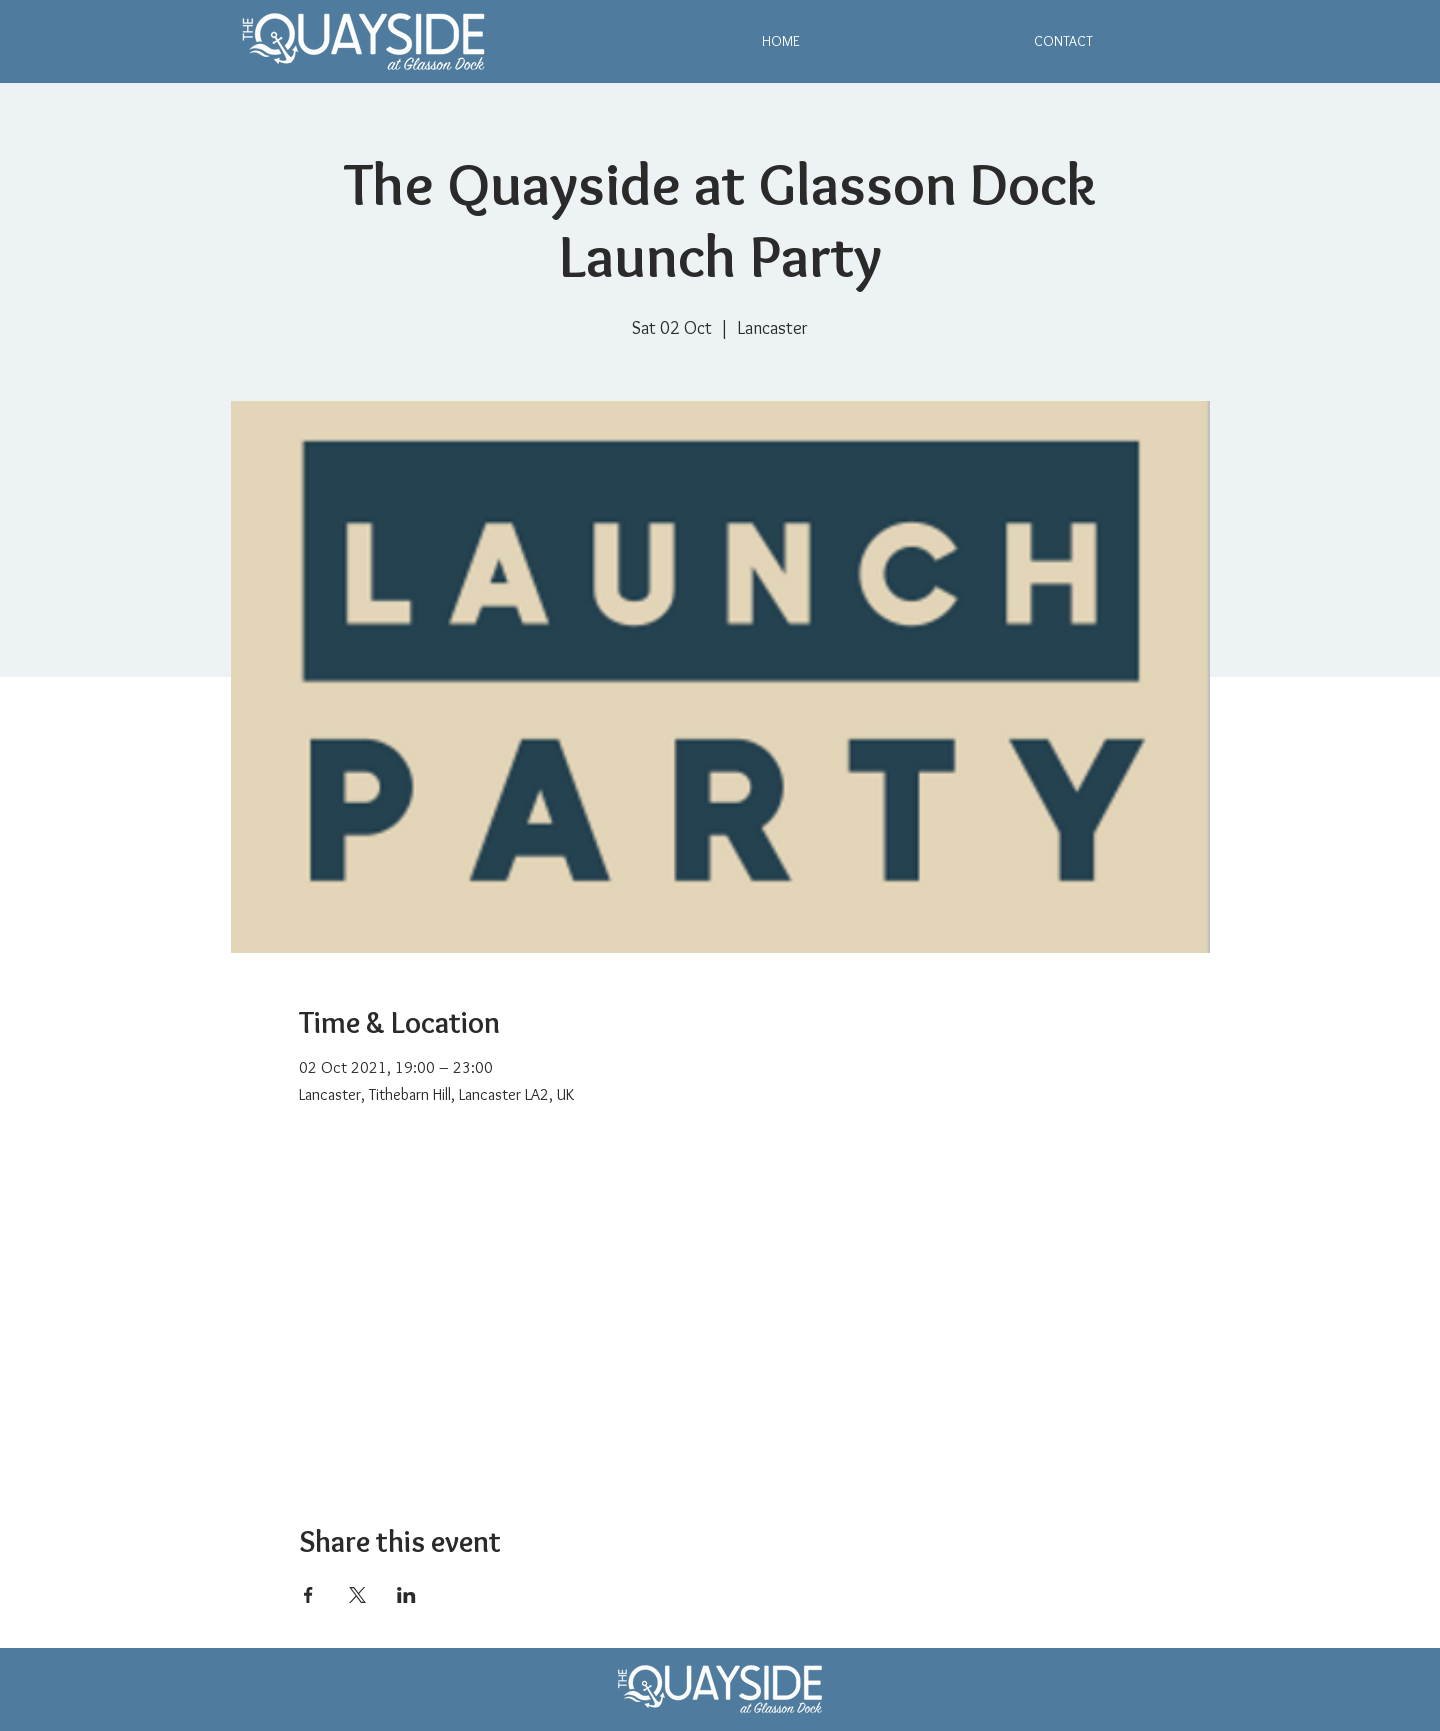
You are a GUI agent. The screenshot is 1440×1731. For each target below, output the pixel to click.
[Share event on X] (357, 1595)
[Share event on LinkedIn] (406, 1595)
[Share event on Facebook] (308, 1595)
